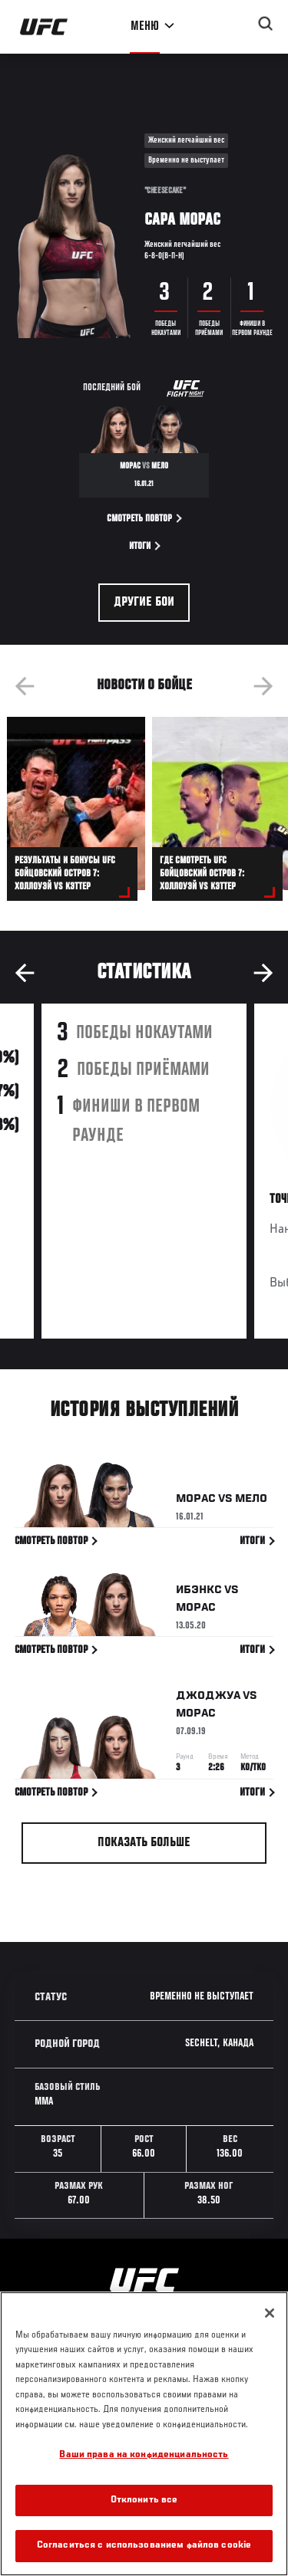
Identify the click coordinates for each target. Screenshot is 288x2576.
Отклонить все (144, 2500)
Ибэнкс (199, 1593)
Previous (25, 686)
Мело (251, 1502)
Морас (196, 1502)
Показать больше (144, 1843)
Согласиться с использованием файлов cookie (144, 2546)
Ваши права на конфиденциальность (143, 2455)
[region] (144, 2434)
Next (263, 686)
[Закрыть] (269, 2313)
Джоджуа (208, 1699)
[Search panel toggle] (265, 24)
